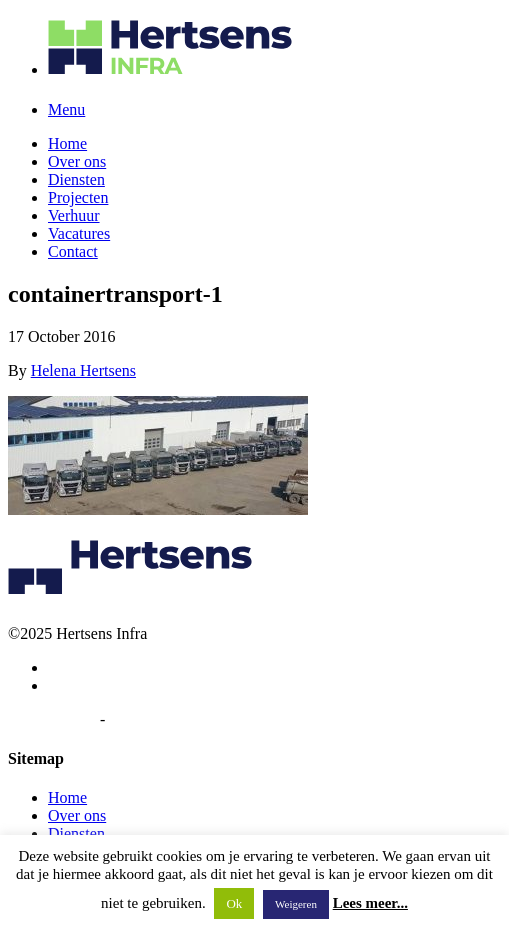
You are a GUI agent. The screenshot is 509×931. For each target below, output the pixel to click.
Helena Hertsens (83, 370)
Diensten (76, 179)
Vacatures (79, 233)
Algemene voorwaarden (184, 719)
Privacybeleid (52, 719)
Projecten (78, 197)
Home (67, 143)
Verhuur (74, 215)
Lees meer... (370, 903)
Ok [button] (234, 903)
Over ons (77, 161)
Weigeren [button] (296, 904)
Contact (73, 251)
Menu (66, 109)
